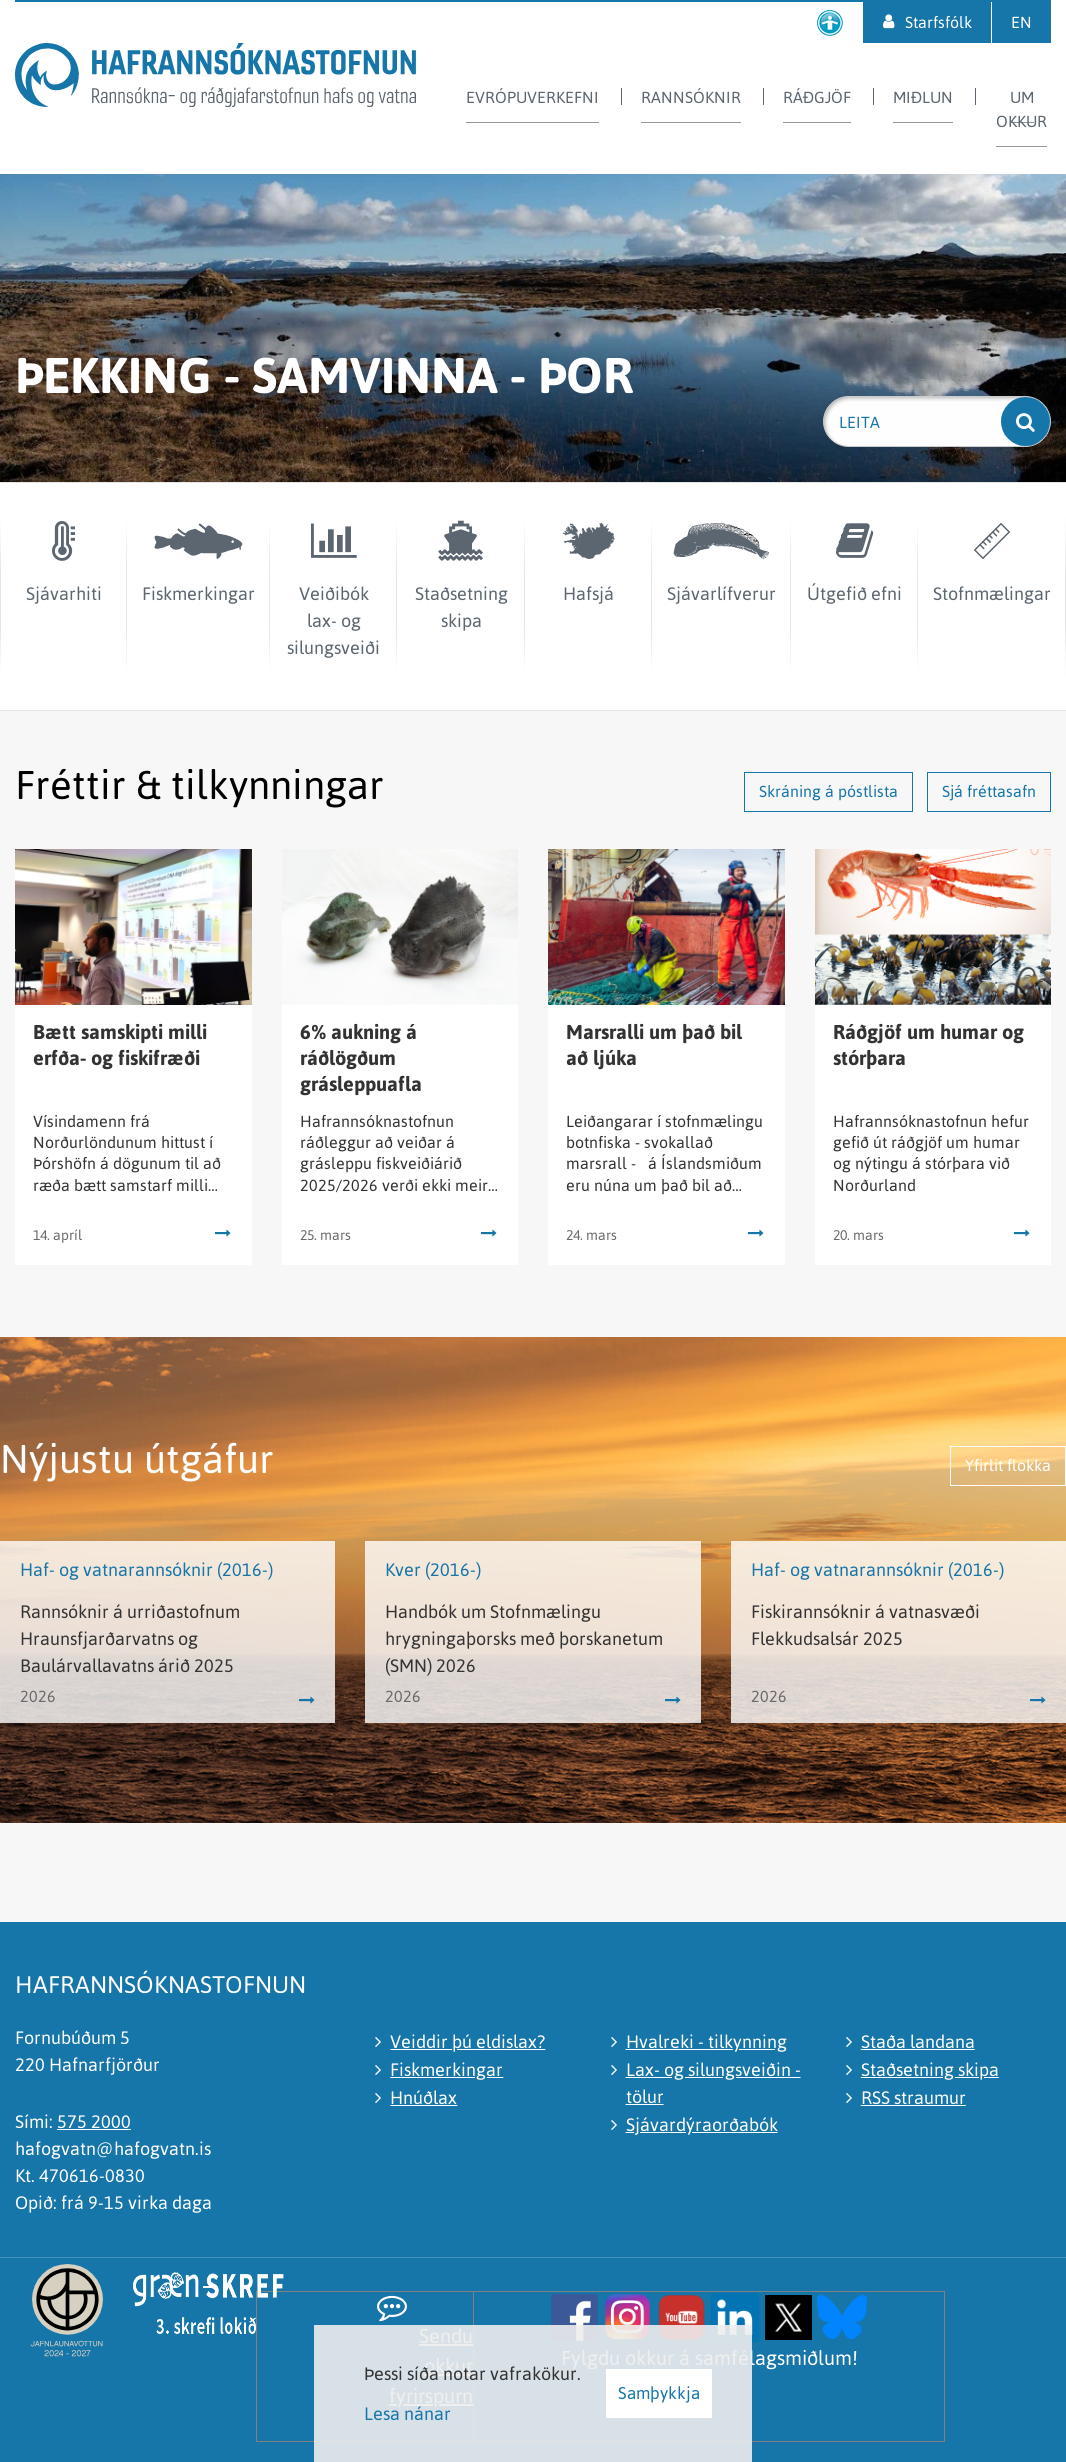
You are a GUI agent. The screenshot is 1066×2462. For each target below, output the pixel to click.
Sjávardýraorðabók (702, 2124)
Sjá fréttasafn (989, 791)
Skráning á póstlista (828, 791)
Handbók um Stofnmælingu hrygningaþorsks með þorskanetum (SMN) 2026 (524, 1638)
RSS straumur (913, 2097)
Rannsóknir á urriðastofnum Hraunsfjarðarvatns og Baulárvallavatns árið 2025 (130, 1638)
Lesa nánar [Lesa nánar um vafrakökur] (407, 2413)
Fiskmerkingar (446, 2069)
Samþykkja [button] (659, 2393)
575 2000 (94, 2121)
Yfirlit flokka (1008, 1465)
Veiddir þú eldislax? (467, 2041)
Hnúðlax (423, 2097)
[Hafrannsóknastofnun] (215, 78)
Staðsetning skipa (930, 2069)
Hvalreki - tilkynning (706, 2041)
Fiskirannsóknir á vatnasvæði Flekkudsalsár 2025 (865, 1625)
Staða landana (918, 2041)
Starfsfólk (938, 22)
